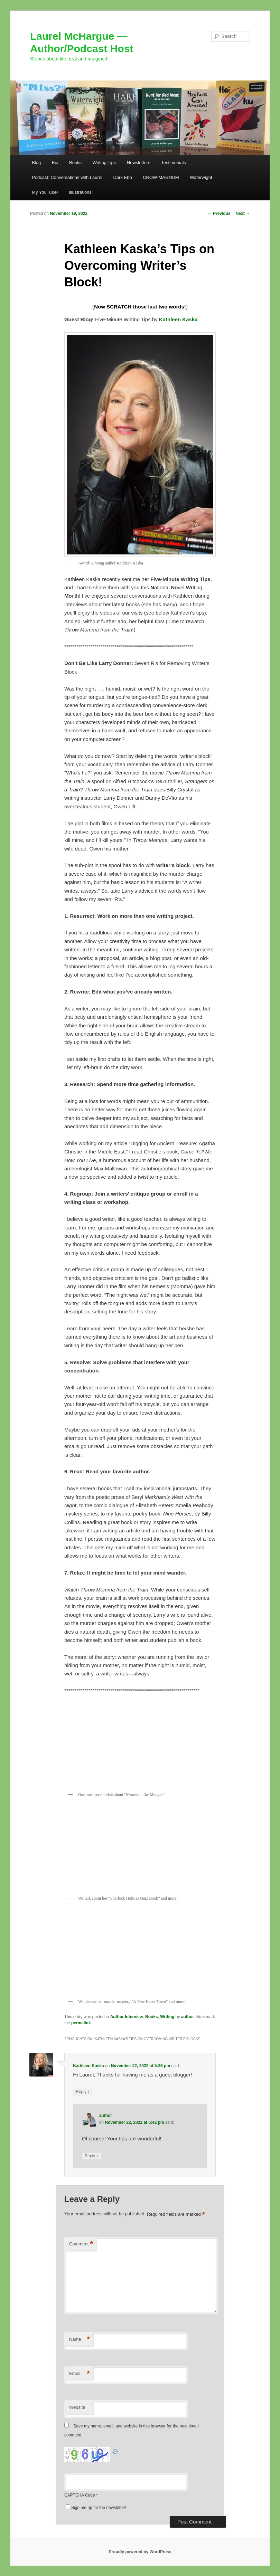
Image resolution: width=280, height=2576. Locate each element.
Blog (36, 162)
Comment (81, 2244)
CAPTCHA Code (79, 2495)
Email (79, 2374)
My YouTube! (45, 192)
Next (243, 213)
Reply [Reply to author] (92, 2156)
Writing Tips (104, 162)
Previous (219, 213)
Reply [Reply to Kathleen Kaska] (83, 2092)
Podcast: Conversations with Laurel (67, 177)
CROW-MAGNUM (161, 177)
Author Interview (126, 2016)
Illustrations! (81, 192)
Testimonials (173, 162)
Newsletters (138, 162)
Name (79, 2340)
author (187, 2016)
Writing (167, 2016)
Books (75, 162)
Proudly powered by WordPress (140, 2551)
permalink (81, 2023)
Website (77, 2407)
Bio (55, 162)
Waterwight (201, 177)
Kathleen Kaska (88, 2065)
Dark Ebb (122, 177)
